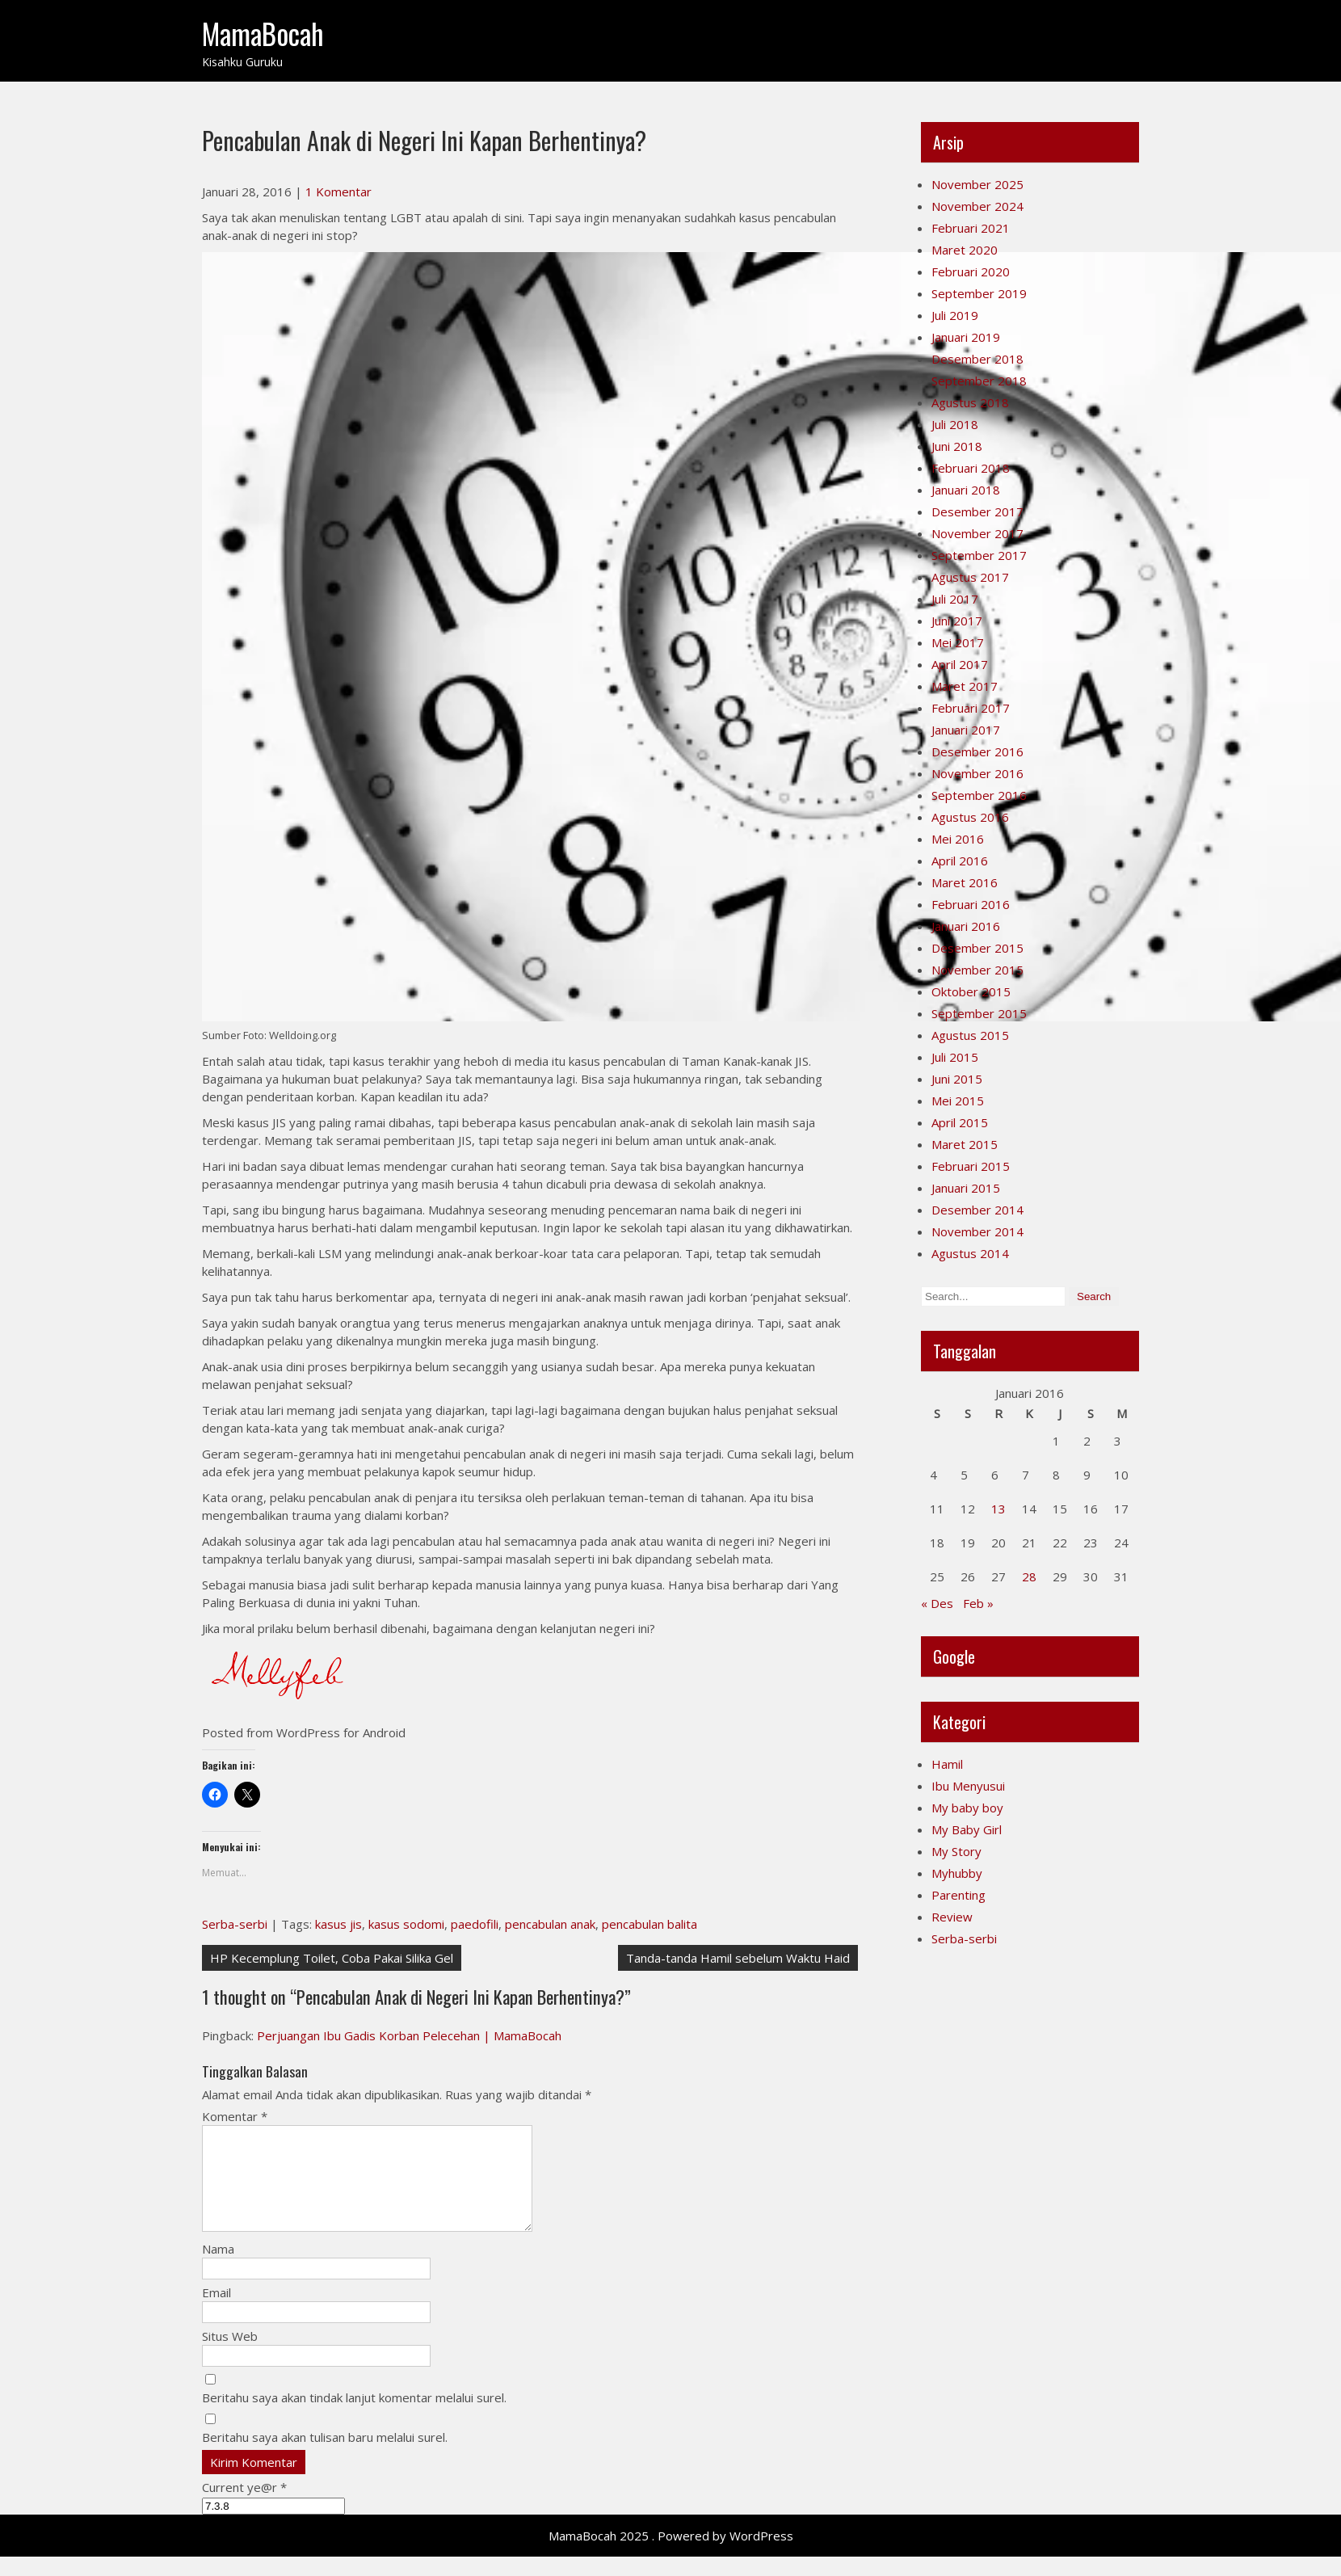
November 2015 (977, 970)
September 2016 (979, 795)
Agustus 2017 (970, 577)
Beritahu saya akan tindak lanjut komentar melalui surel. (354, 2417)
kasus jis (338, 1924)
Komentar (234, 2116)
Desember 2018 (977, 359)
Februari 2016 (970, 904)
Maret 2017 (964, 686)
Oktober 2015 (971, 991)
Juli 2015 (954, 1057)
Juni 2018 (956, 446)
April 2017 (959, 664)
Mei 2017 (957, 642)
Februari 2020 (970, 271)
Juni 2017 (956, 620)
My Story (956, 1851)
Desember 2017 (977, 511)
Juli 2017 (954, 599)
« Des (937, 1603)
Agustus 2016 (970, 817)
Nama (218, 2268)
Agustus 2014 (970, 1253)
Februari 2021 (970, 228)
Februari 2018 (970, 468)
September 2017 (979, 555)
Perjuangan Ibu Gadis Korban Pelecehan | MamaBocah (409, 2035)
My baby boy (967, 1807)
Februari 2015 (970, 1166)
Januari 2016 (965, 926)
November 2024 (977, 206)
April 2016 (959, 860)
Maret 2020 (964, 250)
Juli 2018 (954, 424)
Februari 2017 (970, 708)
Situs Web (230, 2355)
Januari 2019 (965, 337)
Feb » (978, 1603)
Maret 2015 (964, 1144)
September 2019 (979, 293)
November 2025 (977, 184)
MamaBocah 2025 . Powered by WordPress (671, 2555)
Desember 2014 (977, 1210)
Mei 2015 (957, 1100)
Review (952, 1917)
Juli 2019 (954, 315)
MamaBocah (263, 33)
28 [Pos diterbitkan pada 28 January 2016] (1029, 1576)
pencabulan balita (649, 1924)
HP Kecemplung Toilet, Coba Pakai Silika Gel (331, 1958)
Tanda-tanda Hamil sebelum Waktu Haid (738, 1958)
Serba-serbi (234, 1924)
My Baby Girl (966, 1829)
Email (216, 2312)
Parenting (958, 1895)
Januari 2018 (965, 490)
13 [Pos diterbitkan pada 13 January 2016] (998, 1509)
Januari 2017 (965, 730)
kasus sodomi (406, 1924)
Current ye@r (244, 2506)
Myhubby (956, 1873)
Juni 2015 (956, 1079)
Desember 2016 (977, 751)
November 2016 (977, 773)
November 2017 (977, 533)
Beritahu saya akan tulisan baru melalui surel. (325, 2456)
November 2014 (977, 1231)
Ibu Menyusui (968, 1786)
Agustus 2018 (970, 402)
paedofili (474, 1924)
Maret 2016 (964, 882)
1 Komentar (338, 191)
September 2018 (979, 381)
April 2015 (959, 1122)
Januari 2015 (965, 1188)
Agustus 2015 (970, 1035)
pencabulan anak (550, 1924)
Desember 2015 (977, 948)
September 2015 (979, 1013)
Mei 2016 (957, 839)
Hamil (947, 1764)
